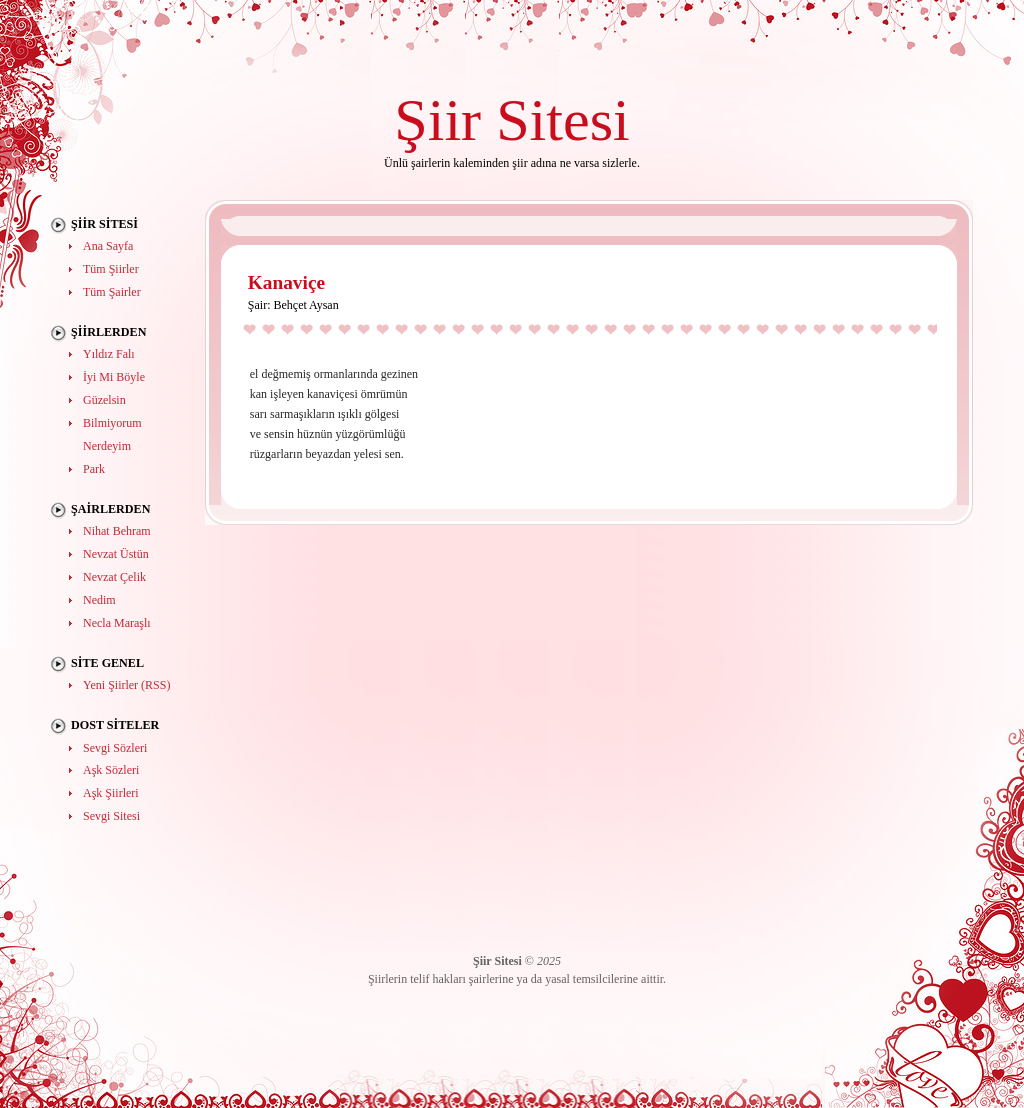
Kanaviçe (286, 282)
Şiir (437, 119)
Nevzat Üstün (116, 554)
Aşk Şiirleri (111, 793)
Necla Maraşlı (117, 623)
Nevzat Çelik (114, 577)
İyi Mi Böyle (114, 377)
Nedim (99, 600)
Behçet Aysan (305, 305)
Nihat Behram (117, 531)
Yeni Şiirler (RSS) (126, 685)
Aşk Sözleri (111, 770)
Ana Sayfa (108, 246)
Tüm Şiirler (111, 269)
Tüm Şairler (112, 292)
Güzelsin (104, 400)
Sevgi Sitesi (111, 816)
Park (94, 469)
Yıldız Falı (109, 354)
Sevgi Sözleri (115, 748)
